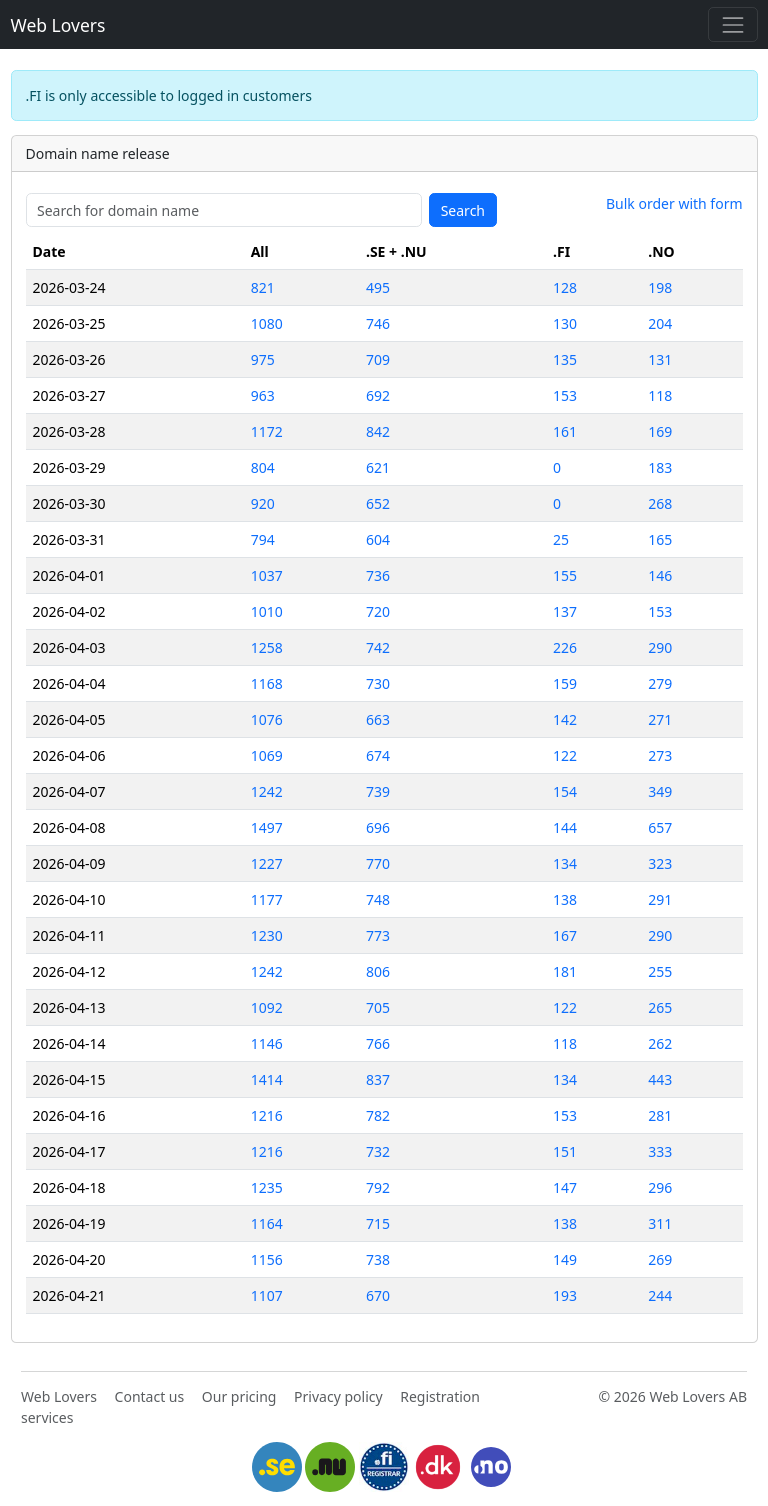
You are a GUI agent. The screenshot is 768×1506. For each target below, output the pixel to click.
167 (565, 935)
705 (378, 1007)
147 (565, 1187)
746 (378, 323)
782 (378, 1115)
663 (378, 719)
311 (660, 1223)
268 (660, 503)
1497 (267, 827)
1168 (267, 683)
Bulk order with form (674, 203)
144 (565, 827)
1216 (267, 1115)
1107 (267, 1295)
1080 (267, 323)
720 (378, 611)
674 (378, 755)
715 (378, 1223)
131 (660, 359)
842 (378, 431)
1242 (267, 791)
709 (378, 359)
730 (378, 683)
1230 (267, 935)
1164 (267, 1223)
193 (565, 1295)
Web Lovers (58, 25)
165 (660, 539)
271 (660, 719)
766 (378, 1043)
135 (565, 359)
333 (660, 1151)
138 (565, 899)
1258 (267, 647)
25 (561, 539)
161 (565, 431)
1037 (267, 575)
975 (263, 359)
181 (565, 971)
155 (565, 575)
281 (660, 1115)
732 (378, 1151)
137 (565, 611)
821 (263, 287)
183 (660, 467)
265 (660, 1007)
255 (660, 971)
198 (660, 287)
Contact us (150, 1396)
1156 (267, 1259)
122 (565, 755)
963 (263, 395)
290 (660, 647)
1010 (267, 611)
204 (660, 323)
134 (565, 863)
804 (263, 467)
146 (660, 575)
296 (660, 1187)
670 (378, 1295)
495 (378, 287)
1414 (267, 1079)
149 (565, 1259)
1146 (267, 1043)
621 (378, 467)
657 (660, 827)
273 (660, 755)
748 (378, 899)
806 (378, 971)
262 (660, 1043)
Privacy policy (338, 1396)
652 (378, 503)
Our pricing (239, 1396)
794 (263, 539)
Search (463, 210)
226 (565, 647)
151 (565, 1151)
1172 (267, 431)
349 (660, 791)
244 (660, 1295)
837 (378, 1079)
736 (378, 575)
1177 (267, 899)
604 (378, 539)
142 (565, 719)
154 (565, 791)
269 (660, 1259)
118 (660, 395)
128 (565, 287)
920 (263, 503)
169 (660, 431)
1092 (267, 1007)
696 (378, 827)
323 (660, 863)
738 (378, 1259)
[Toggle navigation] (732, 24)
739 (378, 791)
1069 (267, 755)
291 (660, 899)
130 (565, 323)
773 (378, 935)
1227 (267, 863)
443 (660, 1079)
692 (378, 395)
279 (660, 683)
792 (378, 1187)
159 (565, 683)
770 (378, 863)
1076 (267, 719)
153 (565, 395)
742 (378, 647)
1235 (267, 1187)
